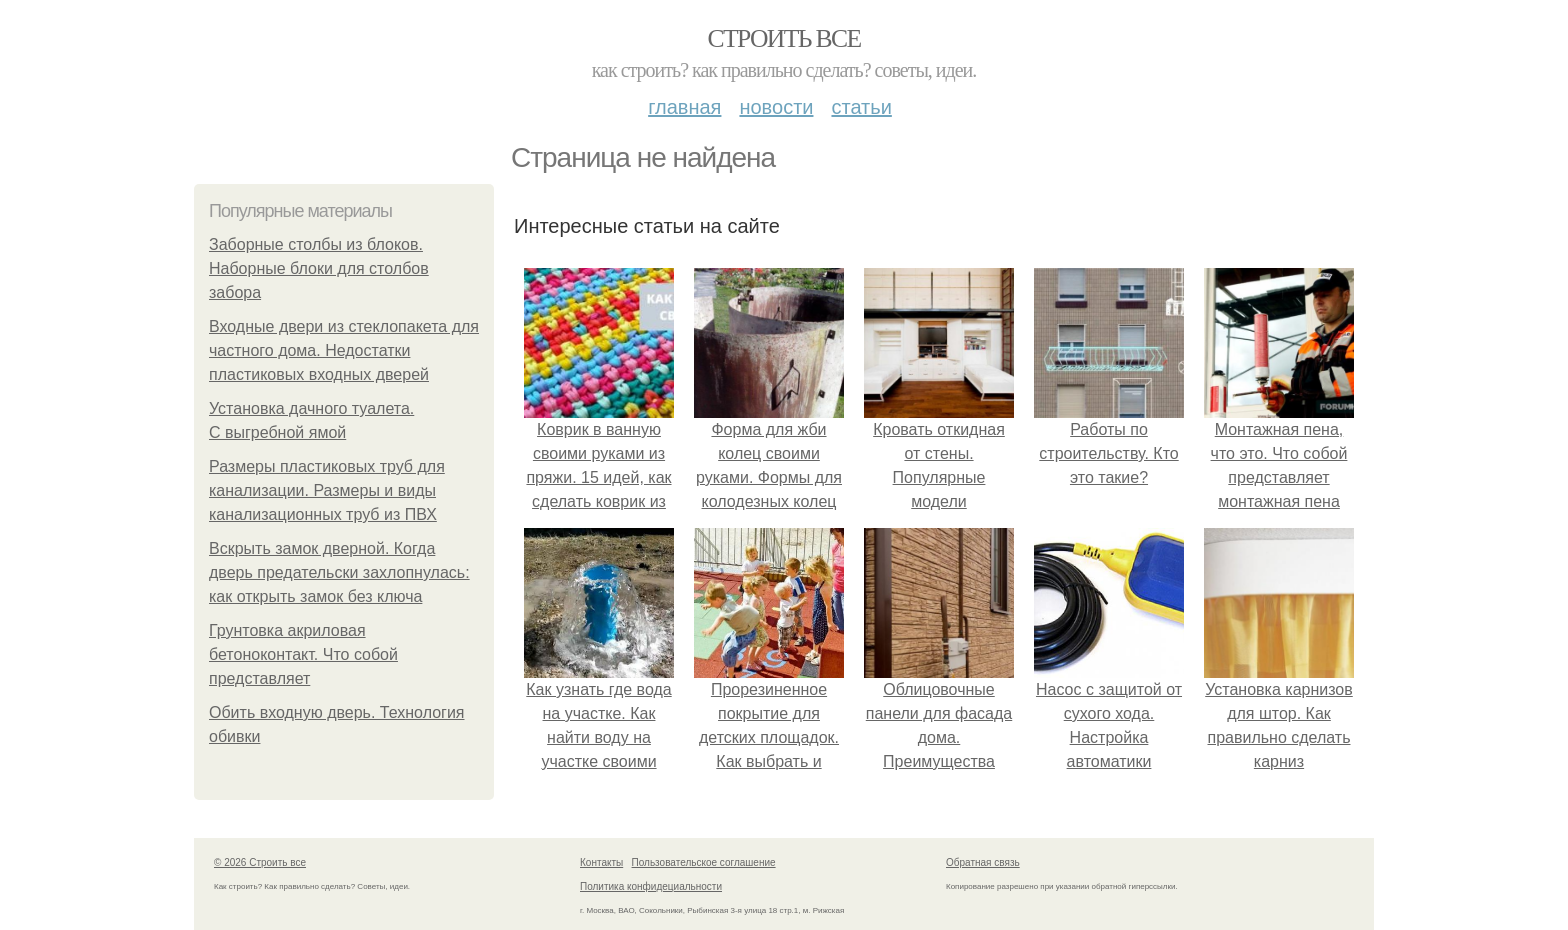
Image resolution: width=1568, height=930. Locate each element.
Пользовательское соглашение (704, 862)
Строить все (783, 38)
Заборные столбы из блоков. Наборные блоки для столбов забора (319, 268)
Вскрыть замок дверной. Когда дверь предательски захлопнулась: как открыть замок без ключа (339, 572)
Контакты (601, 862)
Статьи (861, 107)
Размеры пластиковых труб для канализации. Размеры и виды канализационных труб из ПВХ (327, 490)
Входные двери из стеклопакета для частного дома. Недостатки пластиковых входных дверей (344, 350)
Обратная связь (983, 862)
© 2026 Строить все (260, 862)
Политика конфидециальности (651, 886)
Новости (776, 107)
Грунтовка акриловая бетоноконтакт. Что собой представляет (303, 654)
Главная (684, 107)
